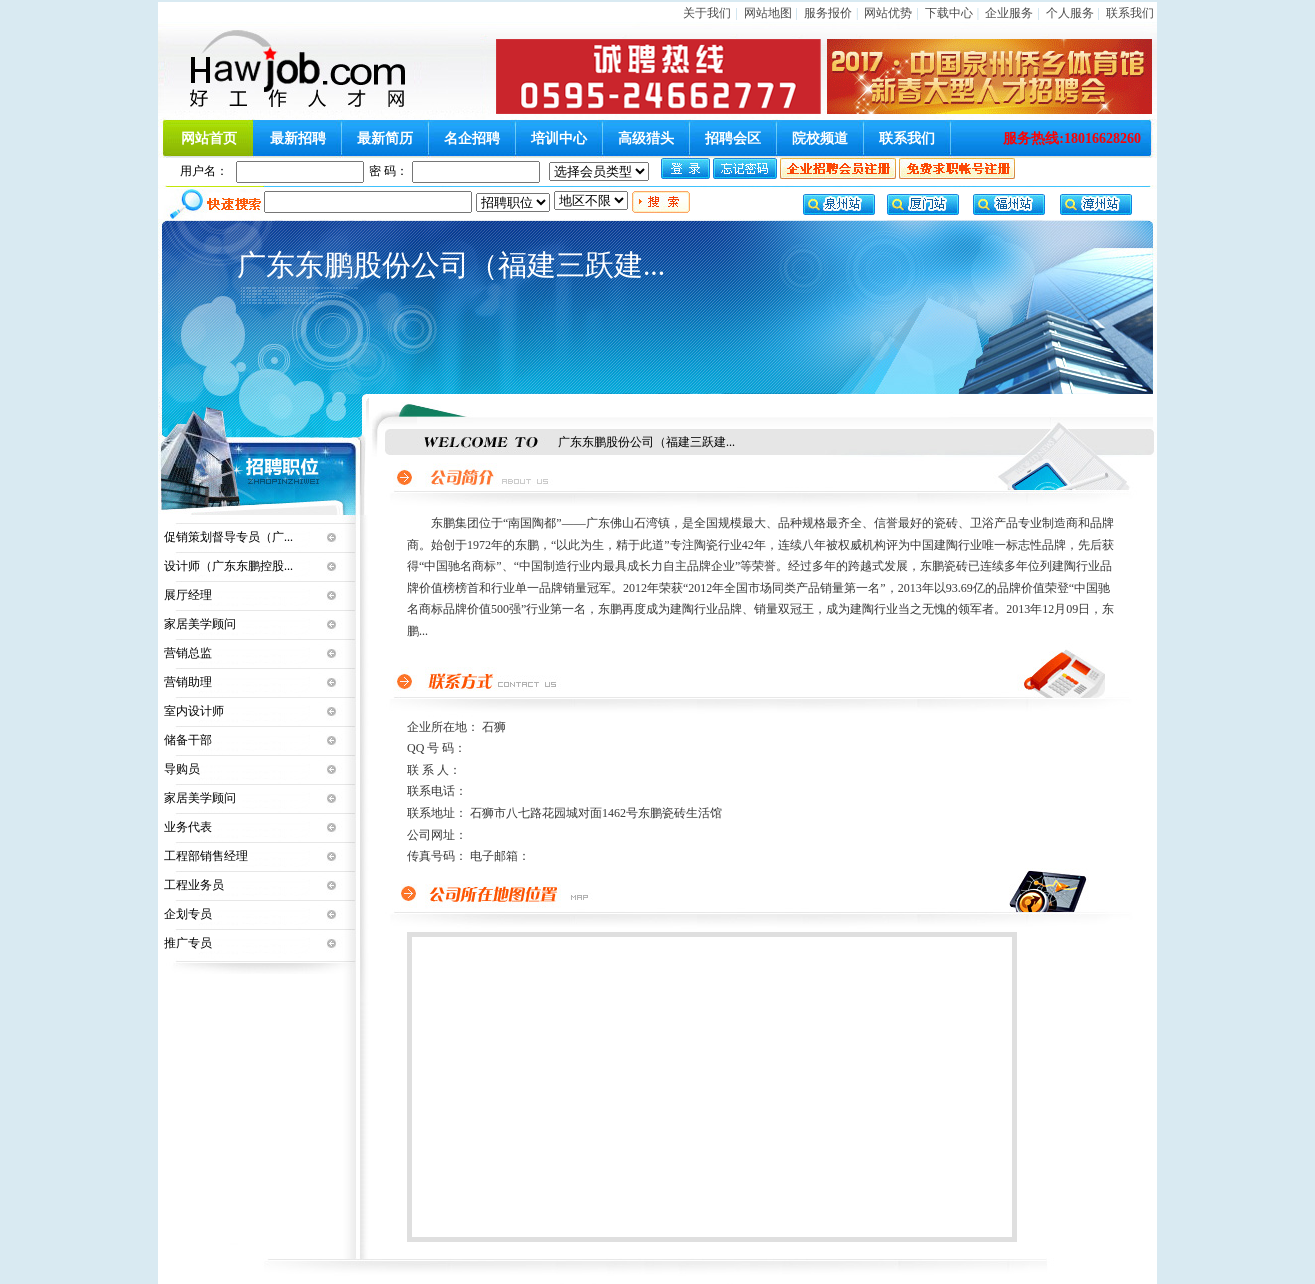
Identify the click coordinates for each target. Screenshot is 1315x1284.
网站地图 (768, 13)
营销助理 (188, 682)
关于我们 (707, 13)
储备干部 (188, 740)
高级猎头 (646, 138)
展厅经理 (188, 595)
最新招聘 (298, 138)
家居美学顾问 (200, 624)
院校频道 (820, 138)
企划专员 (188, 914)
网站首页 (209, 138)
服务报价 (828, 13)
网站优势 (888, 13)
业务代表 (188, 827)
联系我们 (1130, 13)
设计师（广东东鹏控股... (228, 566)
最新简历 (385, 138)
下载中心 (949, 13)
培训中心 (559, 138)
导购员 (182, 769)
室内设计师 (194, 711)
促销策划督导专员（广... (228, 537)
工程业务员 (194, 885)
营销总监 (188, 653)
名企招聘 (472, 138)
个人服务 (1070, 13)
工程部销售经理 (206, 856)
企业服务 (1009, 13)
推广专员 (188, 943)
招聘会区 (733, 138)
